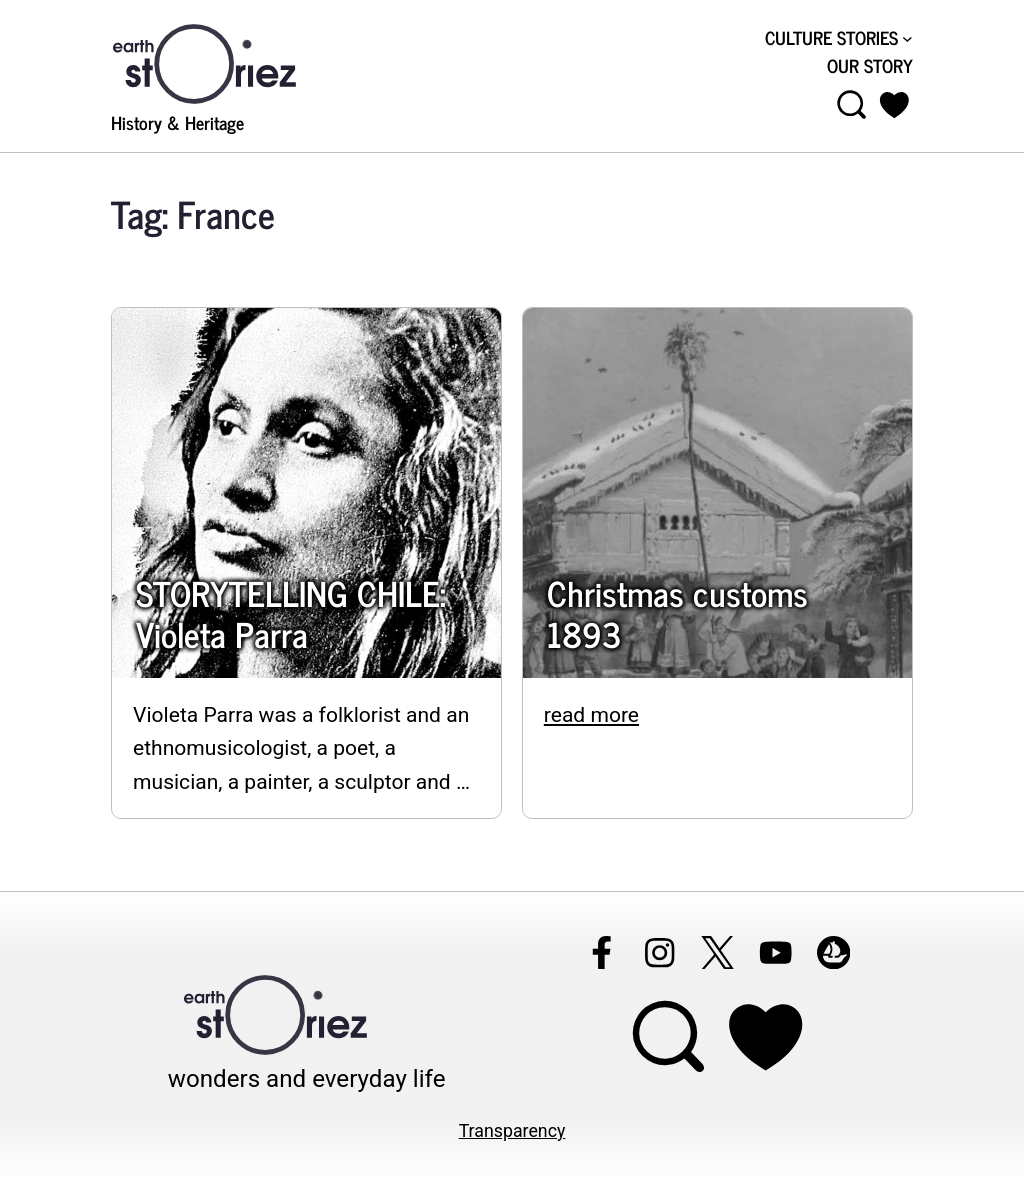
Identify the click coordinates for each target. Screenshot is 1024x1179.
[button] (894, 105)
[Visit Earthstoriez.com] (236, 62)
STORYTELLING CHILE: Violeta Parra (291, 613)
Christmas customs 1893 (677, 613)
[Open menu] (852, 105)
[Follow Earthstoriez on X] (717, 952)
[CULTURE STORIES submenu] (907, 38)
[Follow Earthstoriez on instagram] (659, 952)
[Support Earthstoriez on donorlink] (765, 1037)
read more (591, 714)
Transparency (512, 1131)
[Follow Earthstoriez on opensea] (833, 952)
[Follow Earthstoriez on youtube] (775, 952)
